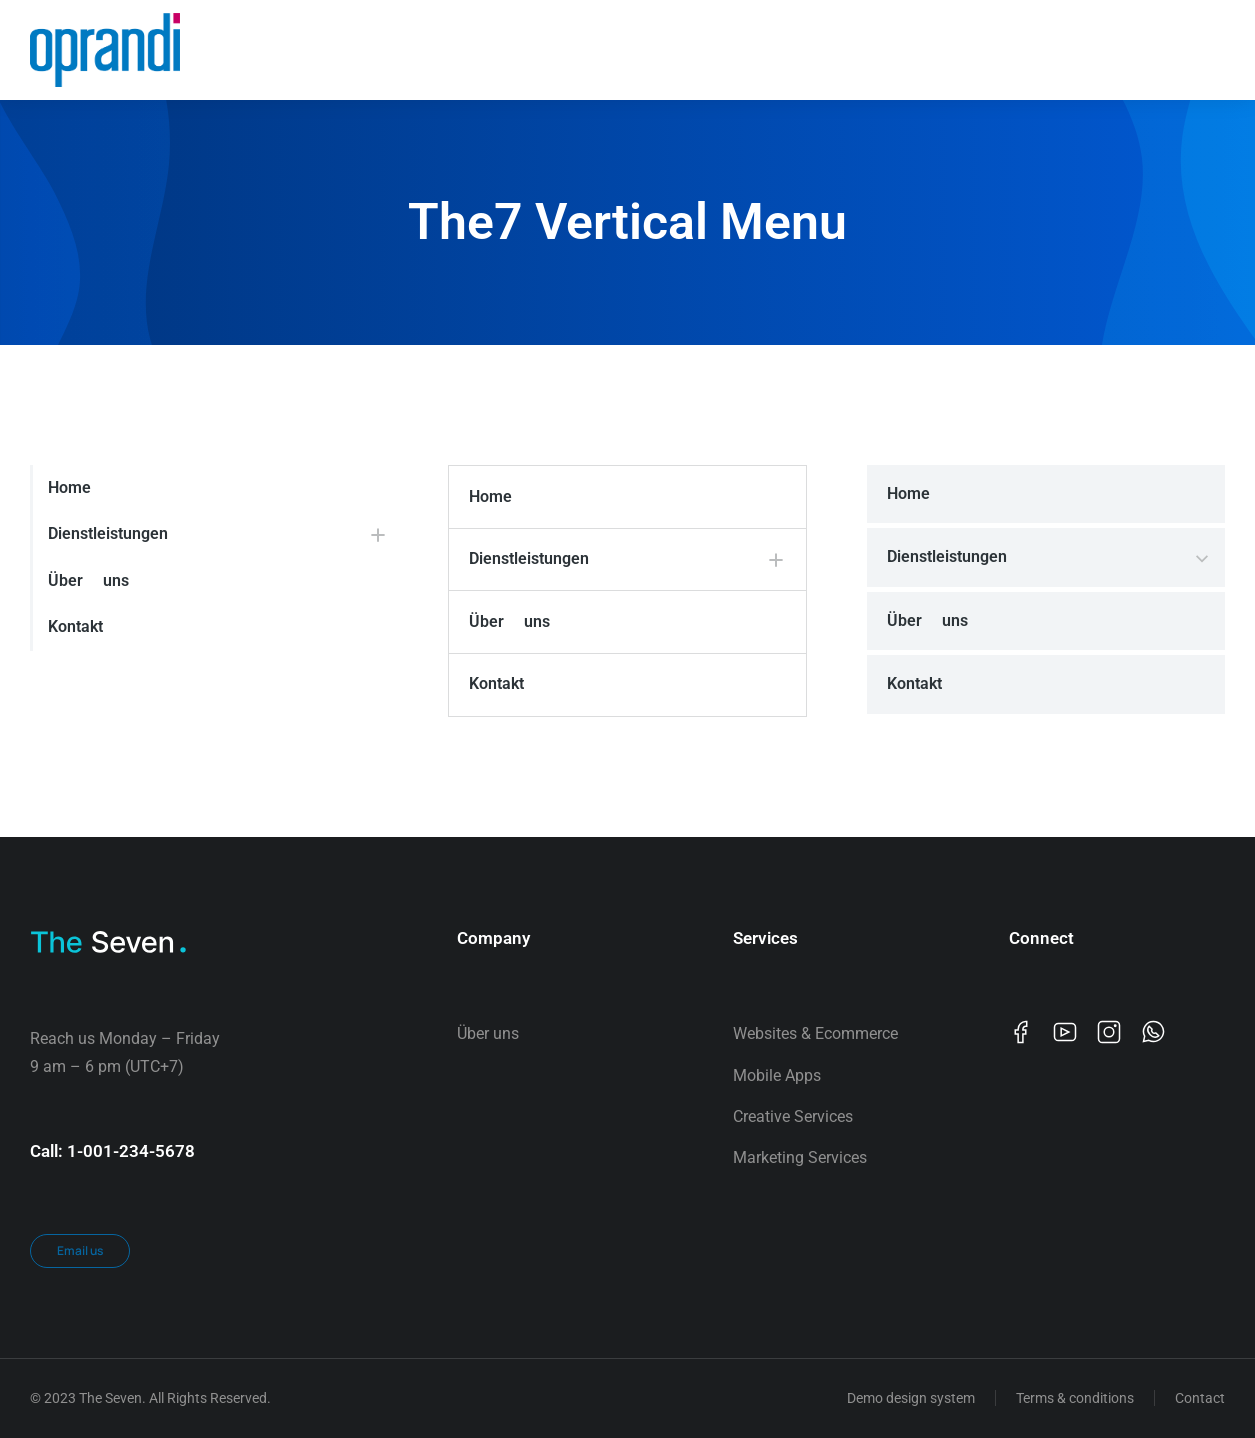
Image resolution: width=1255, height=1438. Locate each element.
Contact (1200, 1398)
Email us (80, 1250)
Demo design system (911, 1398)
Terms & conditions (1075, 1398)
